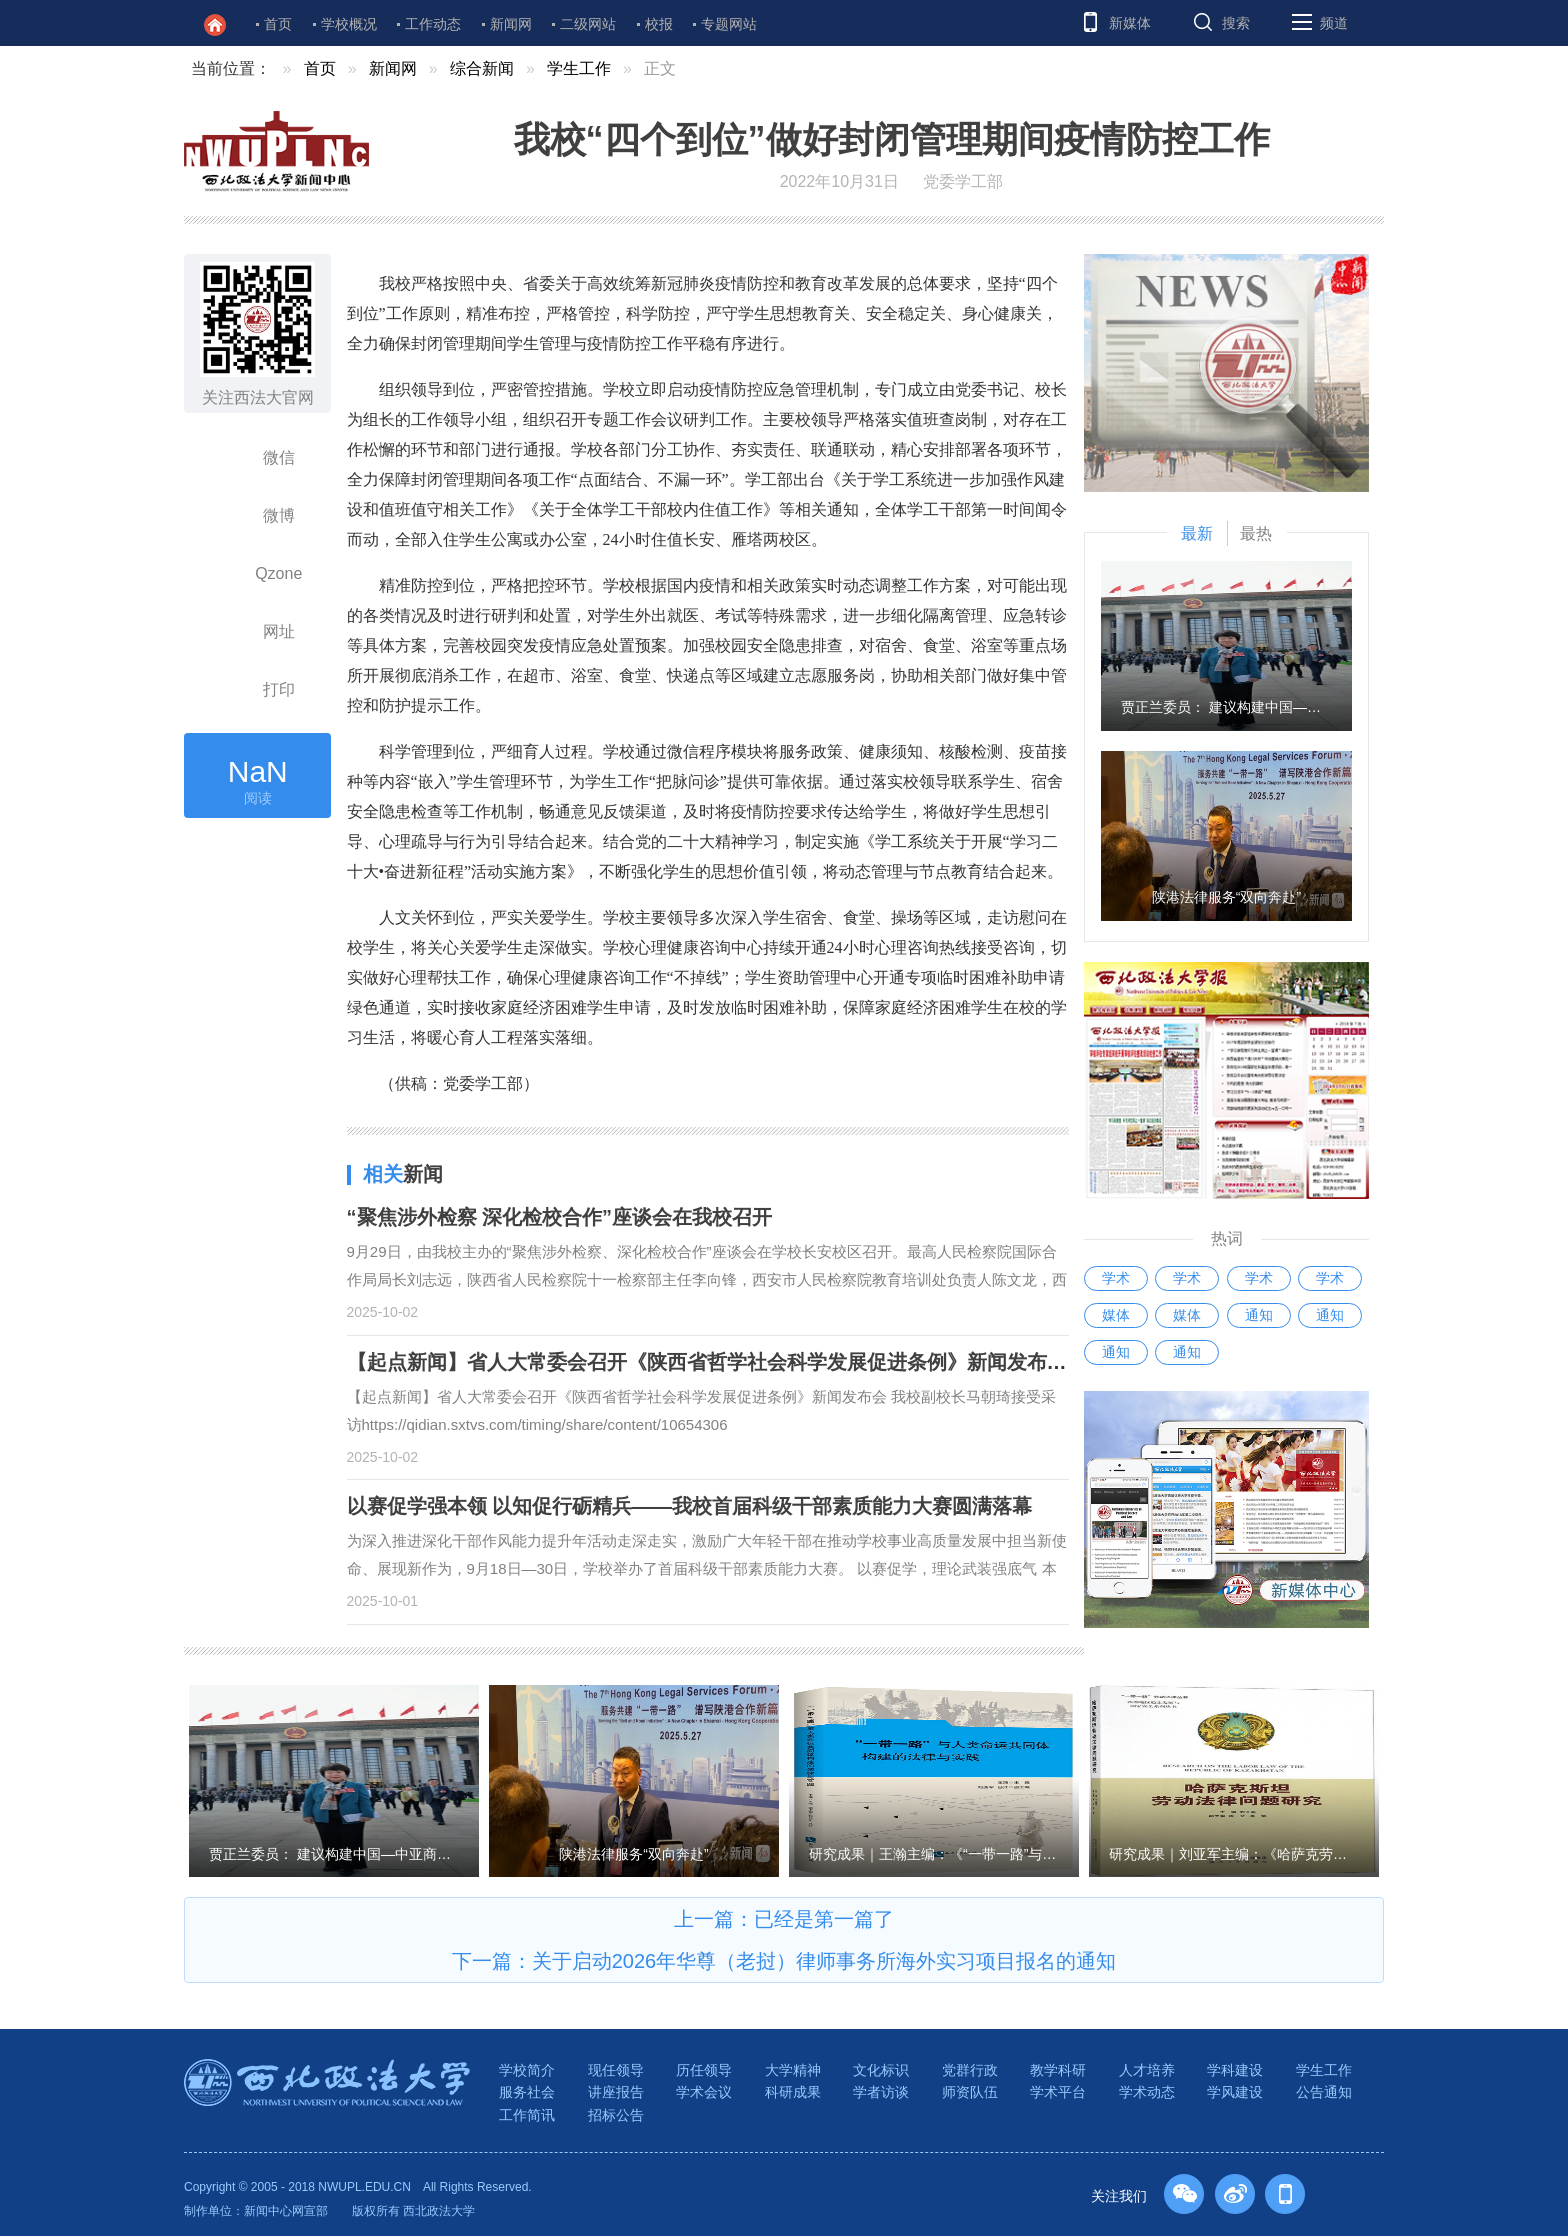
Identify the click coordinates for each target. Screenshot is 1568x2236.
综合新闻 (482, 68)
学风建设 (1235, 2092)
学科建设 (1235, 2070)
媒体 (1116, 1315)
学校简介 (527, 2070)
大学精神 (793, 2070)
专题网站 (729, 24)
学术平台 (1058, 2092)
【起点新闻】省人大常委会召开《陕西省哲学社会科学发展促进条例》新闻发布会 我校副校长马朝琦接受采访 (830, 1362)
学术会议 (704, 2092)
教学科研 (1058, 2070)
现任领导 (616, 2070)
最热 (1256, 533)
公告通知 (1324, 2092)
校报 (659, 24)
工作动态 (433, 24)
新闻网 (511, 24)
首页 (278, 24)
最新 (1197, 533)
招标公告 (616, 2115)
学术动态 (1147, 2092)
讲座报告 (616, 2092)
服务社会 (527, 2092)
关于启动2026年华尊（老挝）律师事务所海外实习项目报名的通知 (824, 1961)
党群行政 (970, 2070)
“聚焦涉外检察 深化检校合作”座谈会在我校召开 (560, 1217)
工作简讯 (527, 2115)
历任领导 (704, 2070)
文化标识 (881, 2070)
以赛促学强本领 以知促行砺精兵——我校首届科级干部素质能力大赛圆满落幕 (690, 1506)
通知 (1259, 1315)
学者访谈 (881, 2092)
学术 (1116, 1278)
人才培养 (1147, 2070)
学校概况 (349, 24)
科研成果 (793, 2092)
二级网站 (588, 24)
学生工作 (579, 68)
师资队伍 (970, 2092)
